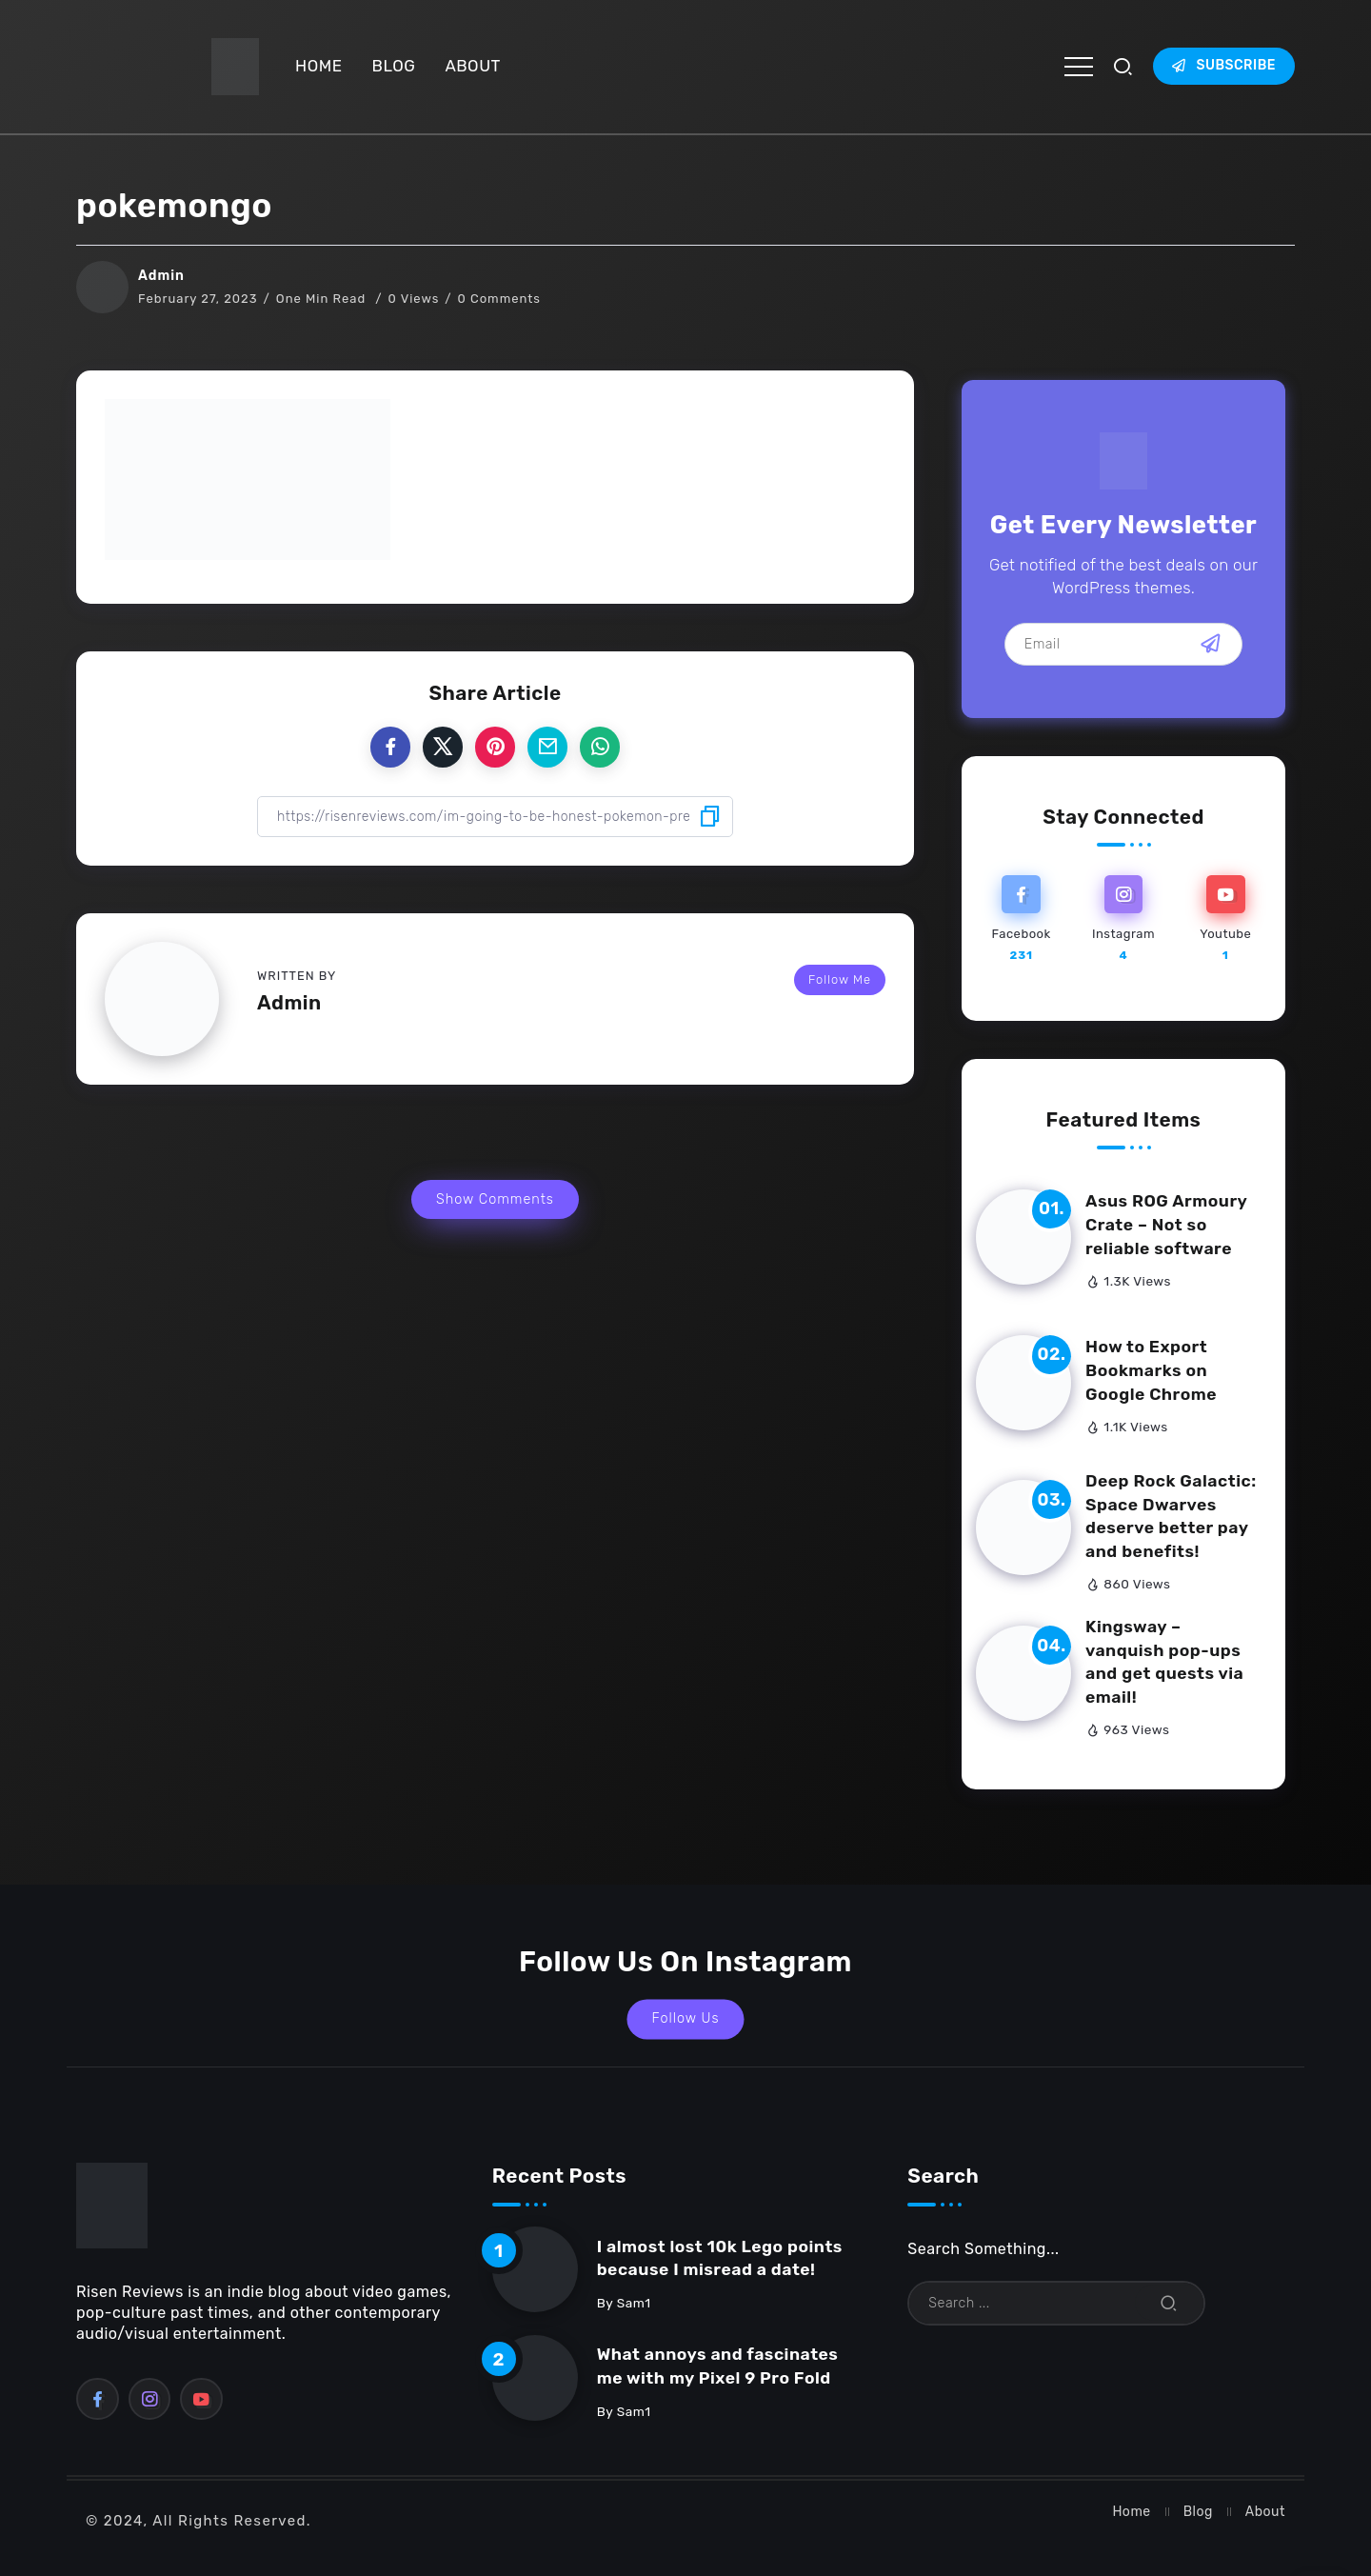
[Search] (1056, 2303)
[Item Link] (1023, 1237)
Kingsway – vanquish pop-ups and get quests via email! (1164, 1662)
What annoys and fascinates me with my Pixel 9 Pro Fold (718, 2366)
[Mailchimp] (1210, 644)
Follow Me (839, 979)
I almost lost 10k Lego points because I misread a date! (720, 2258)
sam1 (634, 2302)
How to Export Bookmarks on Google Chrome (1151, 1370)
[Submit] (1169, 2303)
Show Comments (495, 1199)
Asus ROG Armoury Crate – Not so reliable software (1166, 1224)
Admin (161, 276)
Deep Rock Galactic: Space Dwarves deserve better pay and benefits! (1171, 1516)
